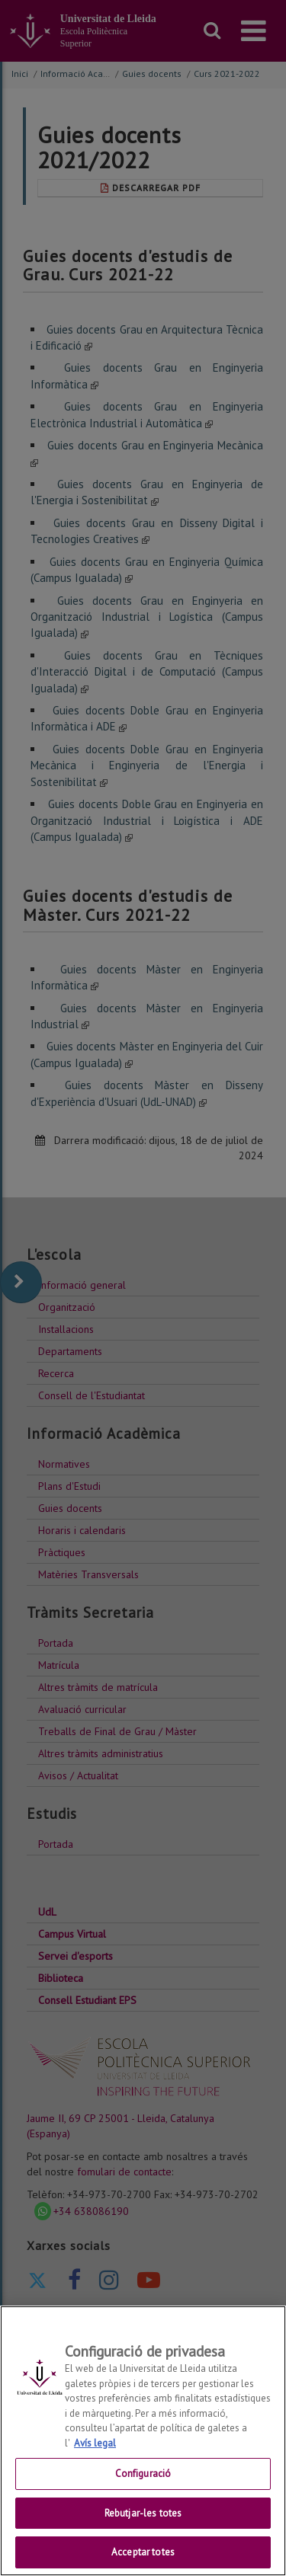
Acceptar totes (143, 2552)
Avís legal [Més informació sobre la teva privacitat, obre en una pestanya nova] (95, 2443)
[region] (143, 2441)
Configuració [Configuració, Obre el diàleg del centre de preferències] (143, 2473)
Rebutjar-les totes (143, 2513)
